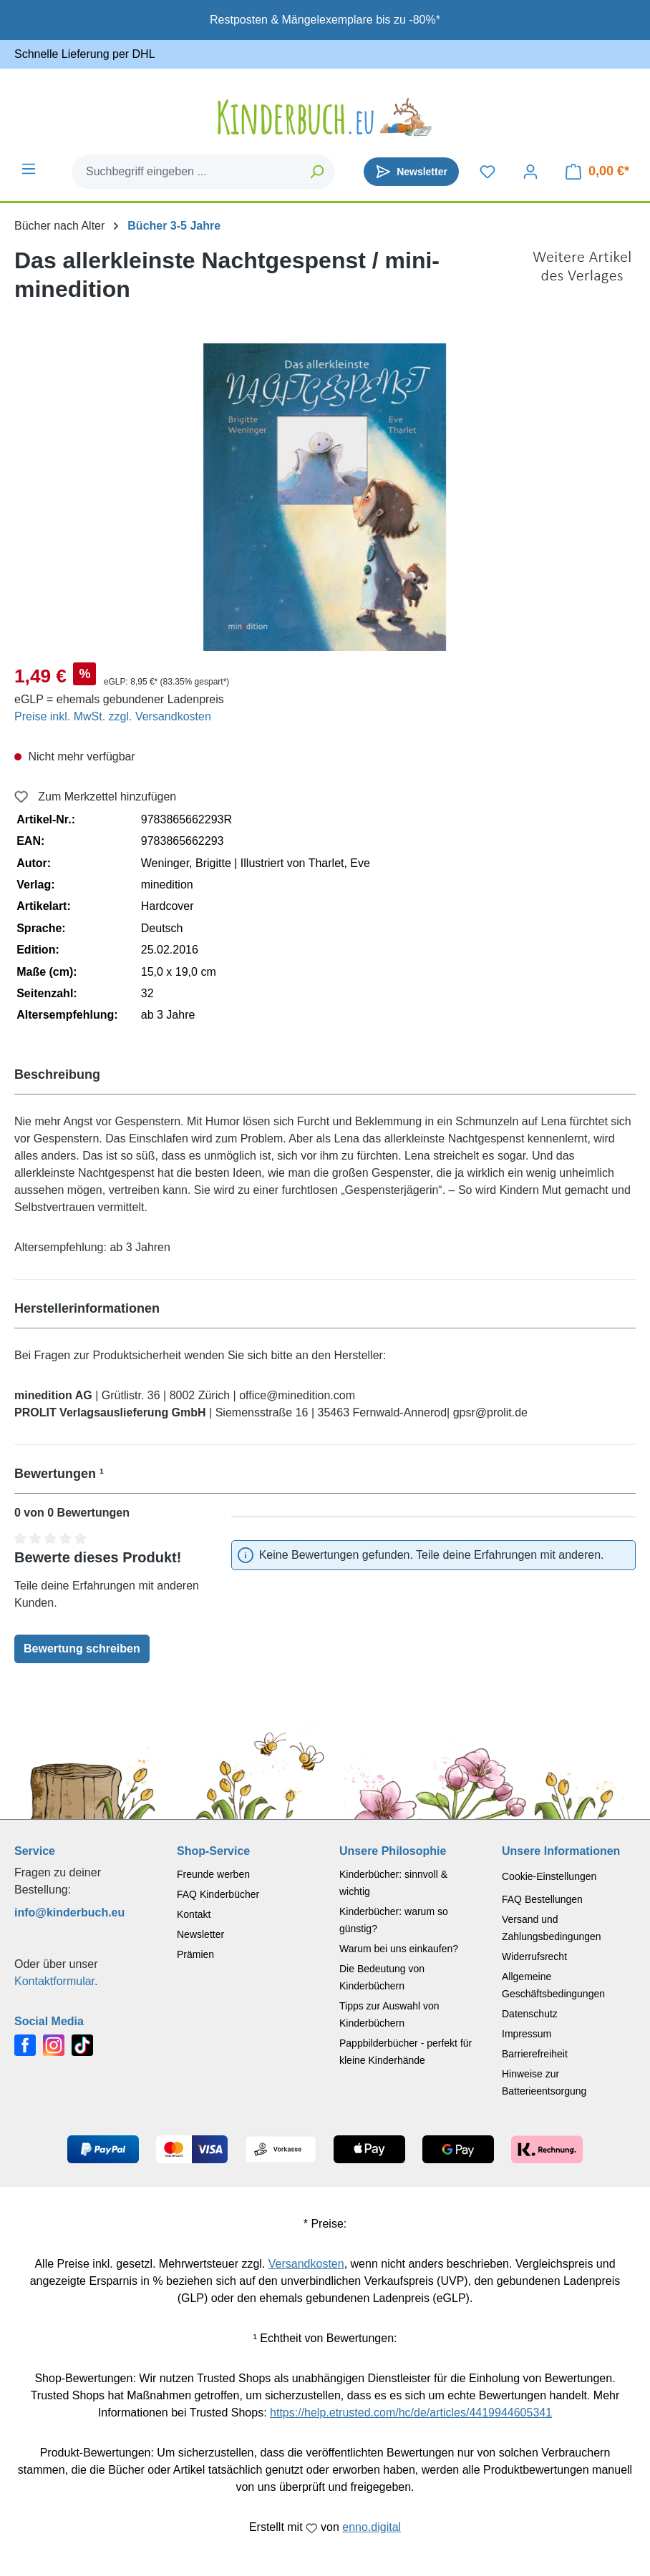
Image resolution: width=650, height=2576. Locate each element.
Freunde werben (213, 1874)
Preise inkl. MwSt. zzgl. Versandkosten (112, 716)
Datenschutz (530, 2013)
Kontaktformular (54, 1981)
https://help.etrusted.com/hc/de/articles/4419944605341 (411, 2412)
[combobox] (186, 172)
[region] (325, 497)
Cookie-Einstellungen (549, 1876)
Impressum (526, 2033)
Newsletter (200, 1934)
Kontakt (193, 1914)
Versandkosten (306, 2264)
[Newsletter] (411, 171)
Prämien (195, 1954)
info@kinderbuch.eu (69, 1912)
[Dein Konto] (530, 172)
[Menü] (28, 169)
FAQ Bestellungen (542, 1899)
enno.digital (371, 2527)
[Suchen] (317, 172)
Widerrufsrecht (534, 1956)
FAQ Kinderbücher (218, 1894)
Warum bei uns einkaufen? (398, 1948)
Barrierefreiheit (535, 2054)
